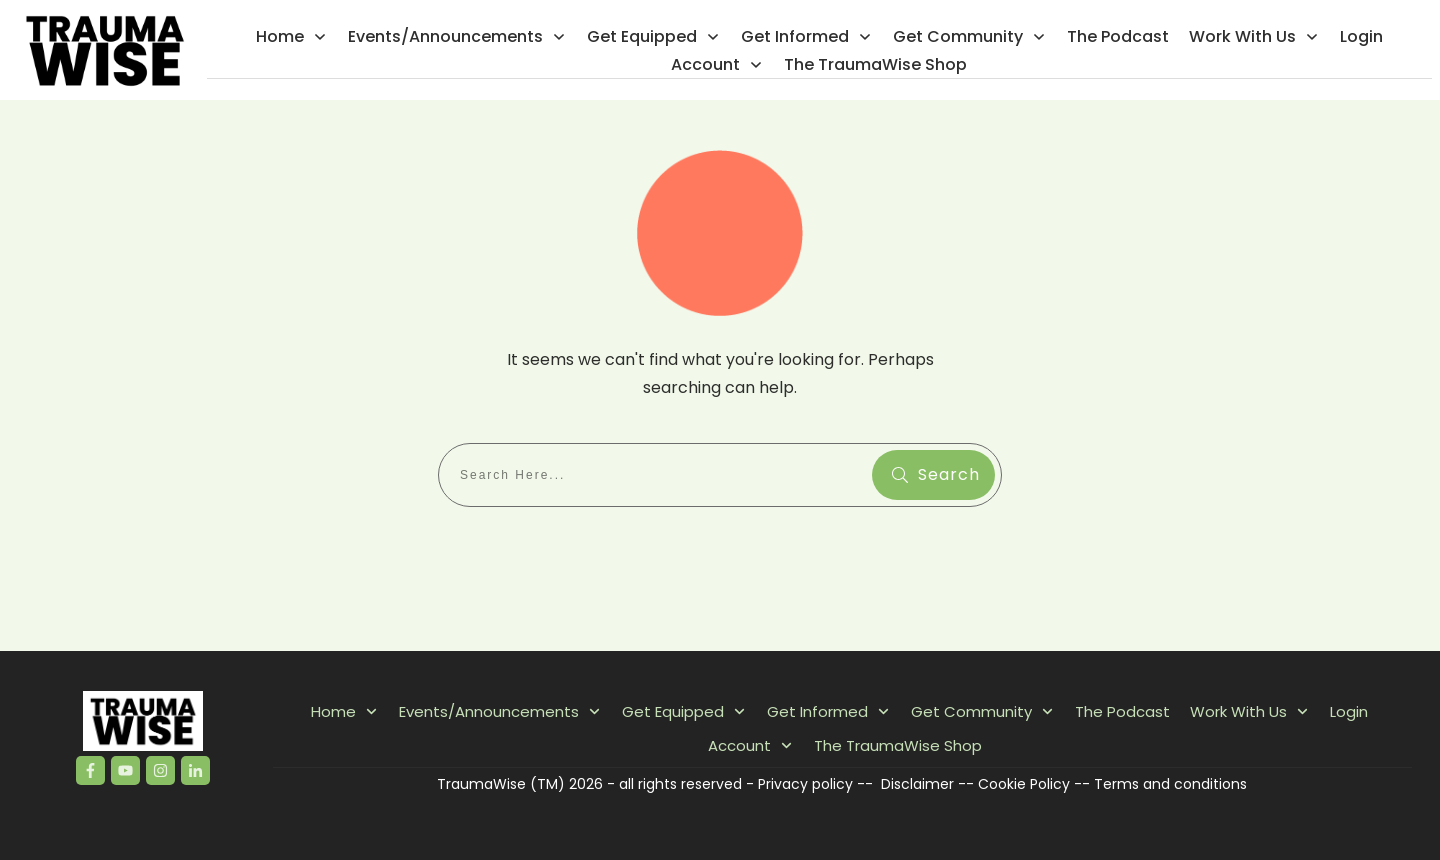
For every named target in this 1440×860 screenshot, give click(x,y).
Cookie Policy (1024, 784)
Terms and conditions (1170, 784)
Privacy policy (805, 784)
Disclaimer (917, 784)
